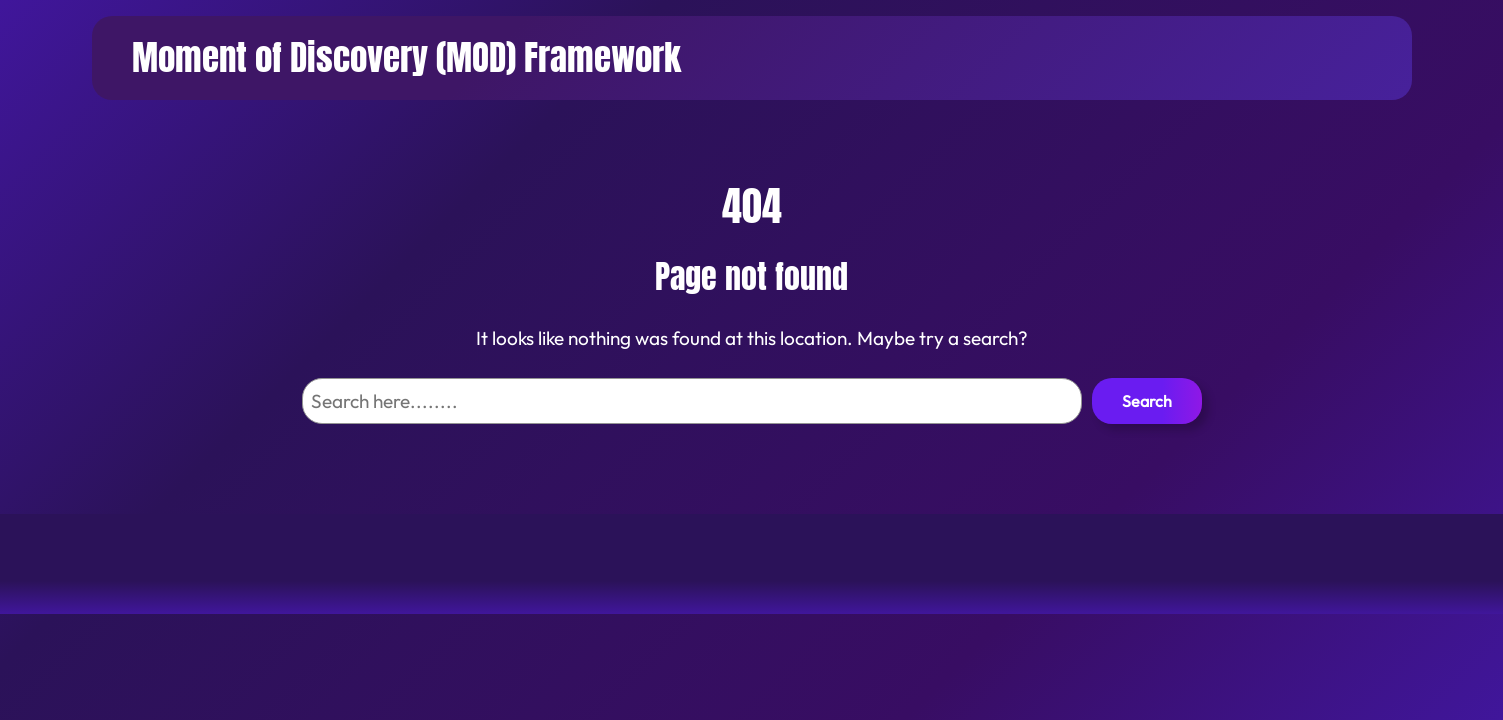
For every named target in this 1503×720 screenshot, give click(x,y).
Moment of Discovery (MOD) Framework (406, 57)
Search (1147, 401)
